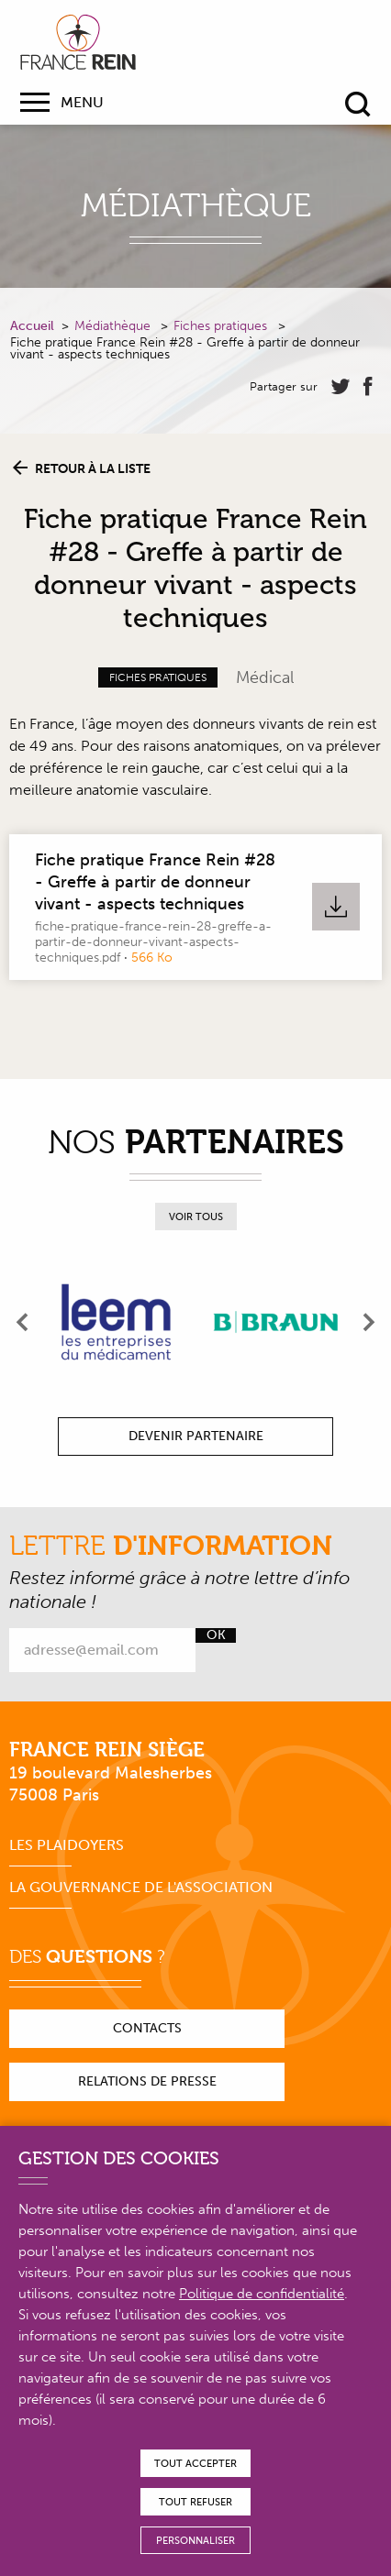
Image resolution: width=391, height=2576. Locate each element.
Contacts (147, 2028)
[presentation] (23, 1322)
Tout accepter (195, 2464)
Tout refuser (195, 2502)
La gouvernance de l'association (141, 1887)
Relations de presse (147, 2081)
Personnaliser (195, 2541)
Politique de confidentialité (261, 2293)
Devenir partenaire (195, 1436)
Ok (216, 1635)
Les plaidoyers (66, 1845)
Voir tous (196, 1217)
